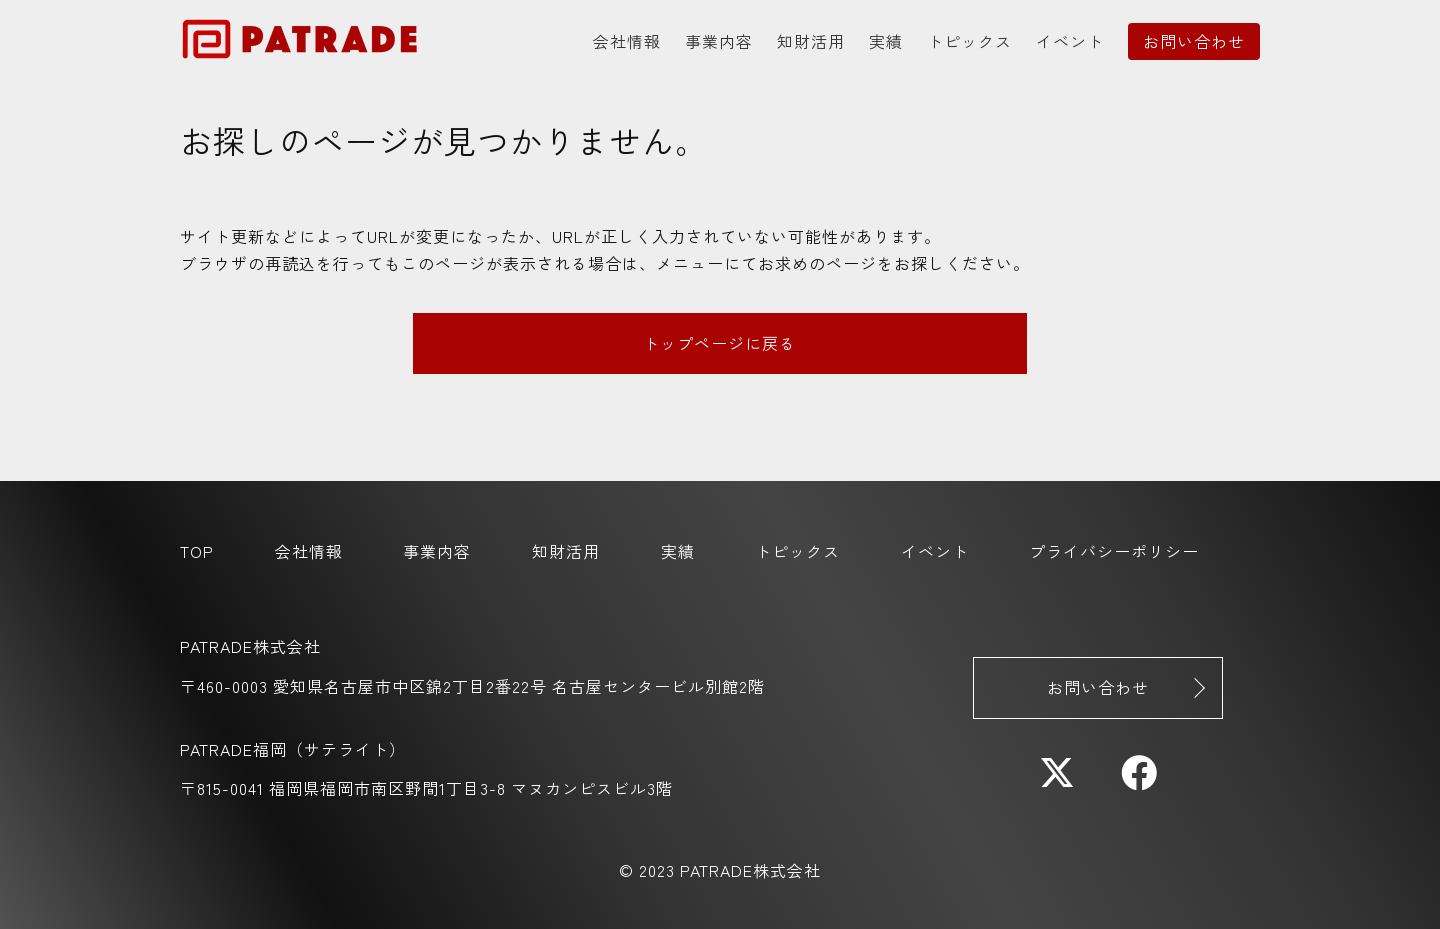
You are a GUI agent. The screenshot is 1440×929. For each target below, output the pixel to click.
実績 (886, 41)
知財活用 (811, 41)
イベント (1070, 41)
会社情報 (627, 41)
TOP (197, 551)
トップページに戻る (719, 343)
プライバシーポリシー (1114, 551)
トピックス (969, 41)
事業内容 (719, 41)
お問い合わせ (1194, 41)
